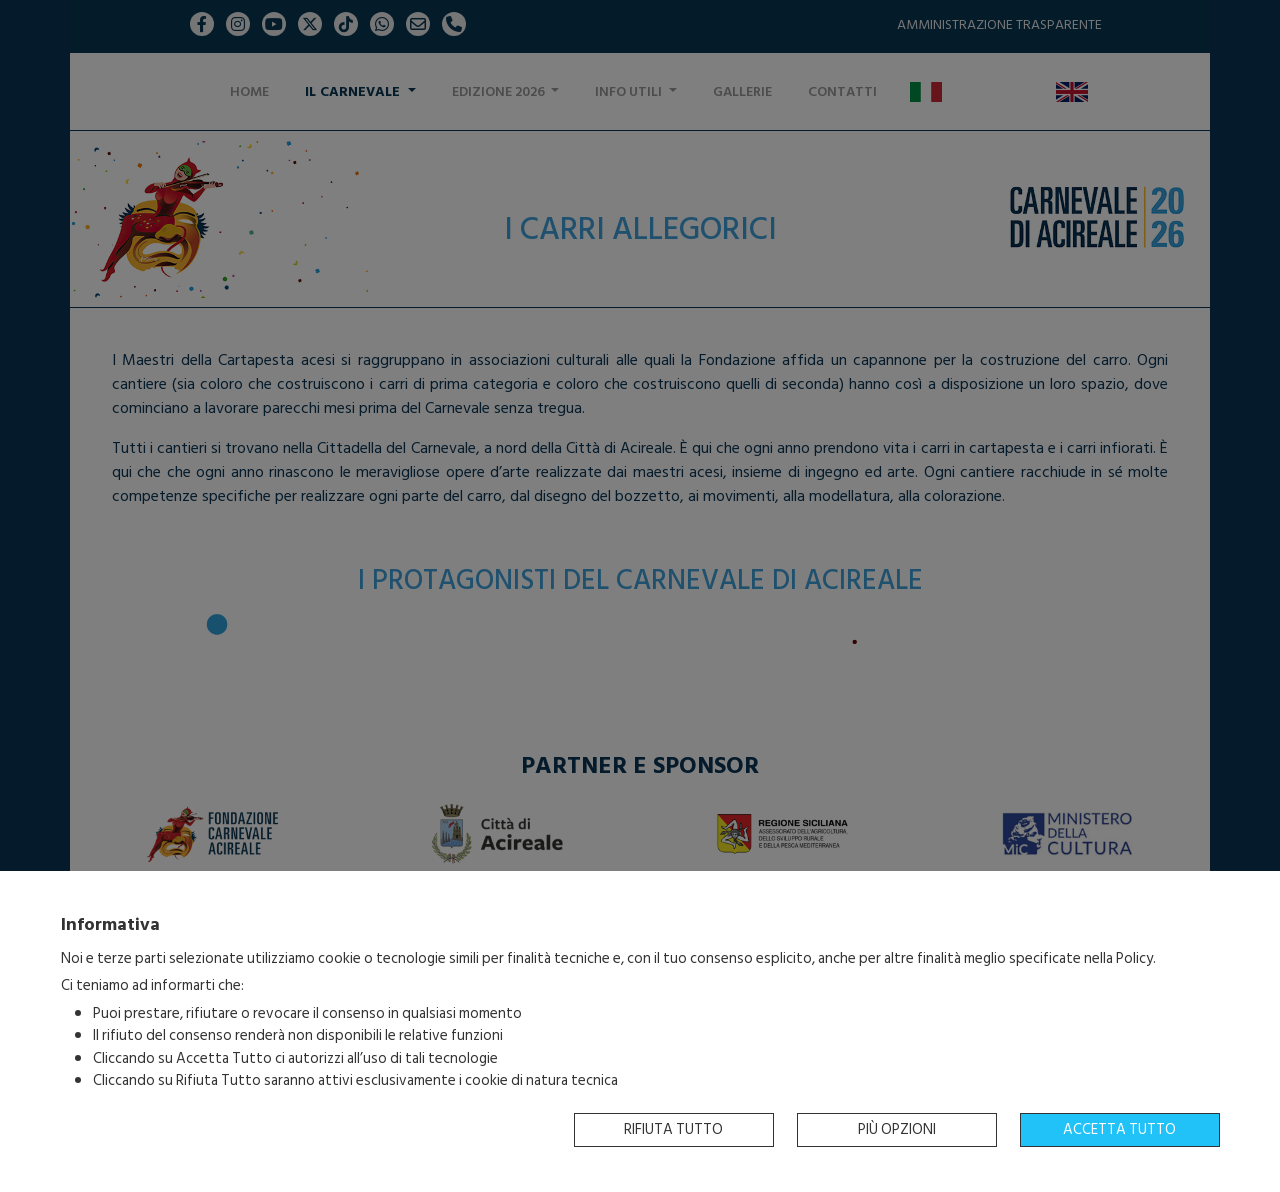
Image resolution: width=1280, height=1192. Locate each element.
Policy (1134, 958)
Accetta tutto (1119, 1129)
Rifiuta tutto (673, 1129)
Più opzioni (897, 1129)
